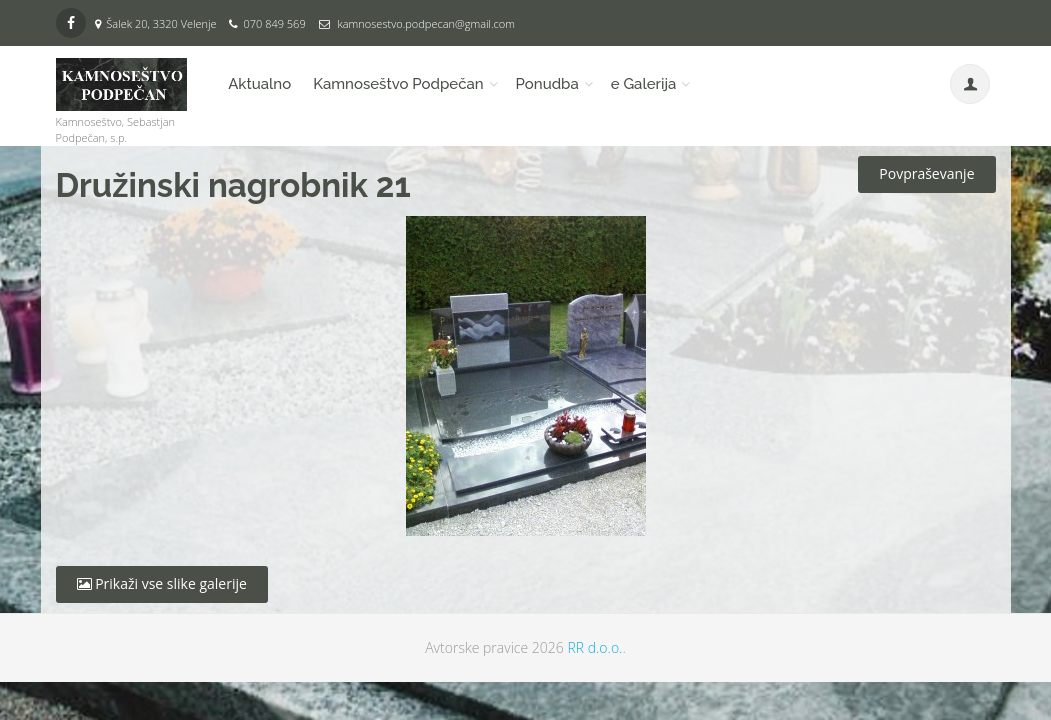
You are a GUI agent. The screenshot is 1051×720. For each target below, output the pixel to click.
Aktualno (259, 84)
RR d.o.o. (594, 647)
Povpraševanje (926, 173)
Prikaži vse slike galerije (162, 583)
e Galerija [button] (644, 84)
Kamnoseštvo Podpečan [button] (398, 84)
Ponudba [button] (547, 84)
